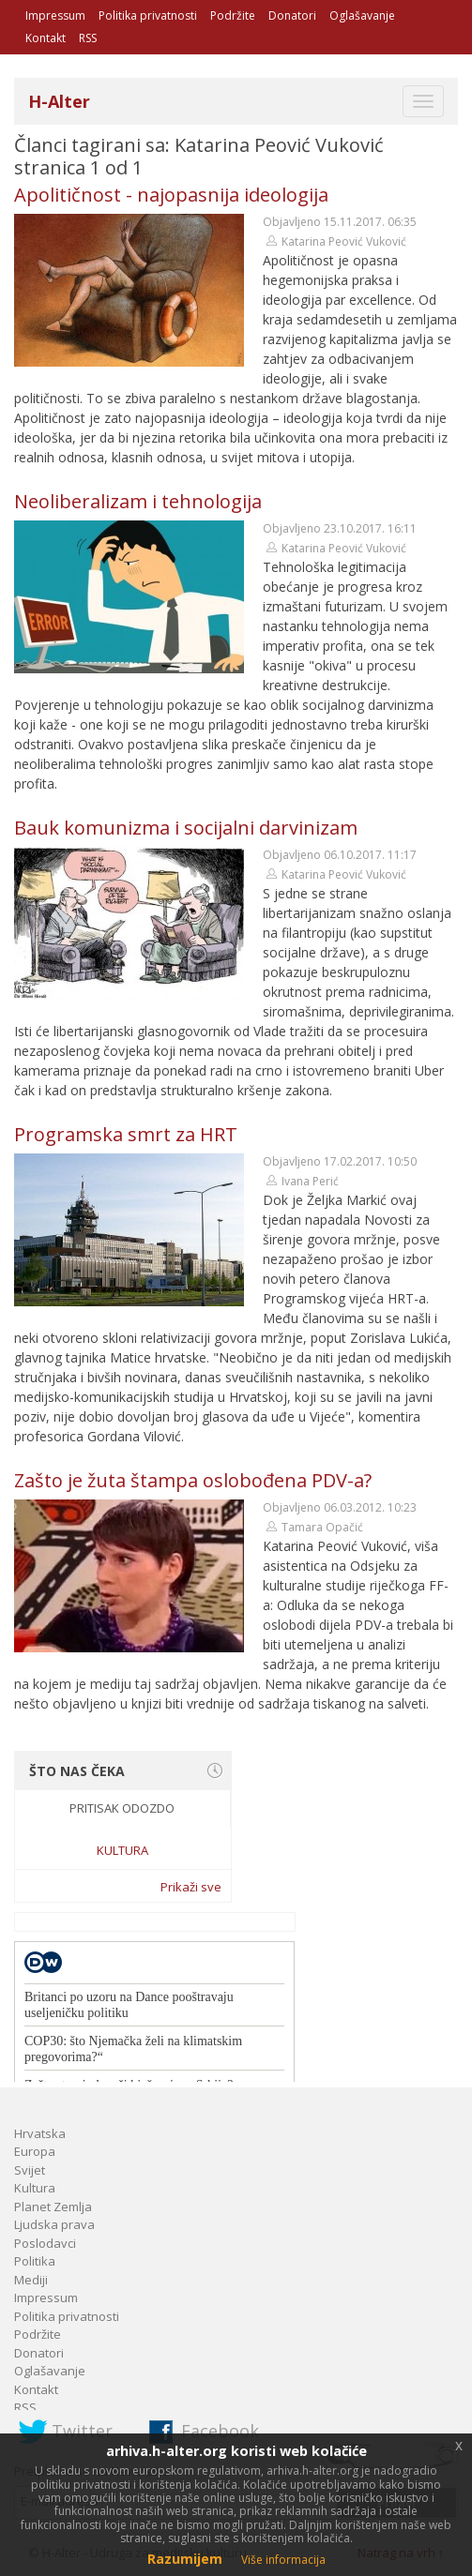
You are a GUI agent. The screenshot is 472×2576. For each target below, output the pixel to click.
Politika (34, 2260)
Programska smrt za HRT (125, 1134)
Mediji (31, 2279)
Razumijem (184, 2559)
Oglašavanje (362, 15)
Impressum (55, 15)
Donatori (292, 15)
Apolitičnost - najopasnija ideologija (171, 194)
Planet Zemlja (53, 2206)
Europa (34, 2151)
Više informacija (283, 2560)
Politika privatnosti (148, 15)
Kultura (122, 1850)
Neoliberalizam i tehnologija (138, 501)
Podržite (232, 15)
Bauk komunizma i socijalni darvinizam (186, 827)
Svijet (29, 2170)
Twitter (82, 2430)
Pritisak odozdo (122, 1808)
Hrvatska (40, 2133)
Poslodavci (45, 2243)
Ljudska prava (54, 2224)
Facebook (220, 2430)
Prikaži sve (190, 1886)
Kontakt (45, 38)
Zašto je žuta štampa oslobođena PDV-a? (193, 1480)
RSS (88, 38)
